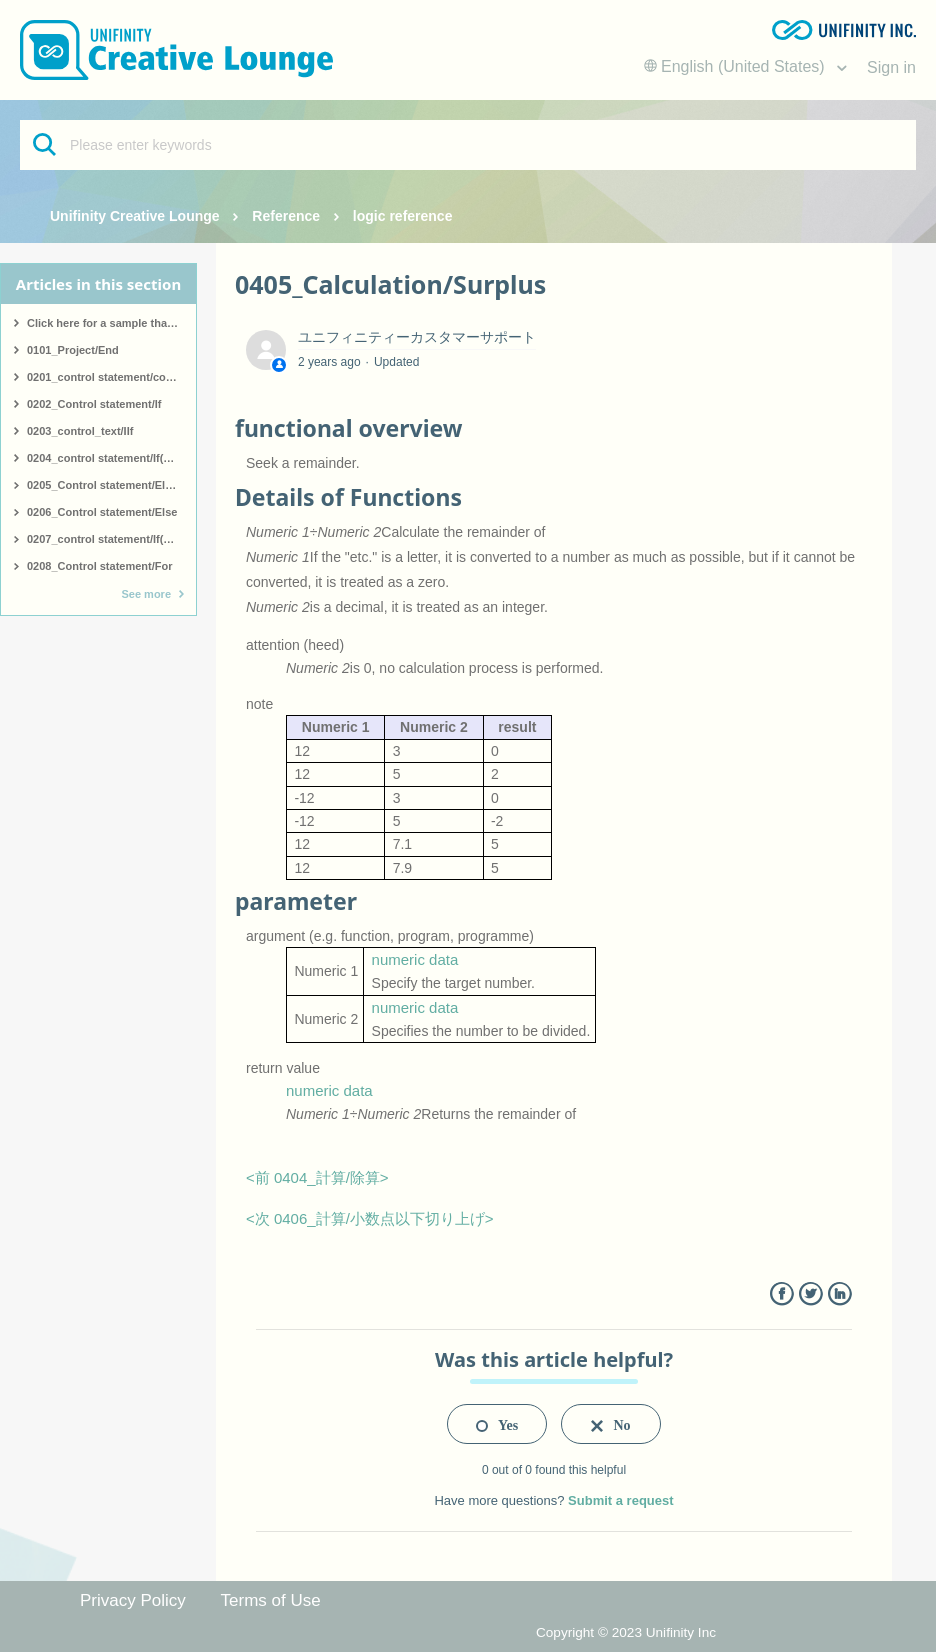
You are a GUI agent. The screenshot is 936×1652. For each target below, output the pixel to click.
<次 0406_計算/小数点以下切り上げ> (370, 1218)
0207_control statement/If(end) (107, 539)
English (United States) (737, 66)
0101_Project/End (73, 350)
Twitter (810, 1294)
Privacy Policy (133, 1600)
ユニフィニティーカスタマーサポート (417, 337)
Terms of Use (271, 1600)
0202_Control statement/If (94, 404)
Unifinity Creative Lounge (135, 216)
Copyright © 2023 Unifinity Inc (626, 1632)
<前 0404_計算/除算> (317, 1177)
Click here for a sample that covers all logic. (111, 323)
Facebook (781, 1294)
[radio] (497, 1424)
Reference (286, 216)
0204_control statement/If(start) (109, 458)
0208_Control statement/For (99, 566)
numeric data (415, 959)
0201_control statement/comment (111, 377)
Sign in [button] (891, 67)
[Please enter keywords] (468, 145)
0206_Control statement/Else (102, 512)
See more (146, 594)
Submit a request (620, 1500)
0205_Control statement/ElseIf (105, 485)
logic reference (403, 216)
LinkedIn (839, 1294)
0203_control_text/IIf (80, 431)
